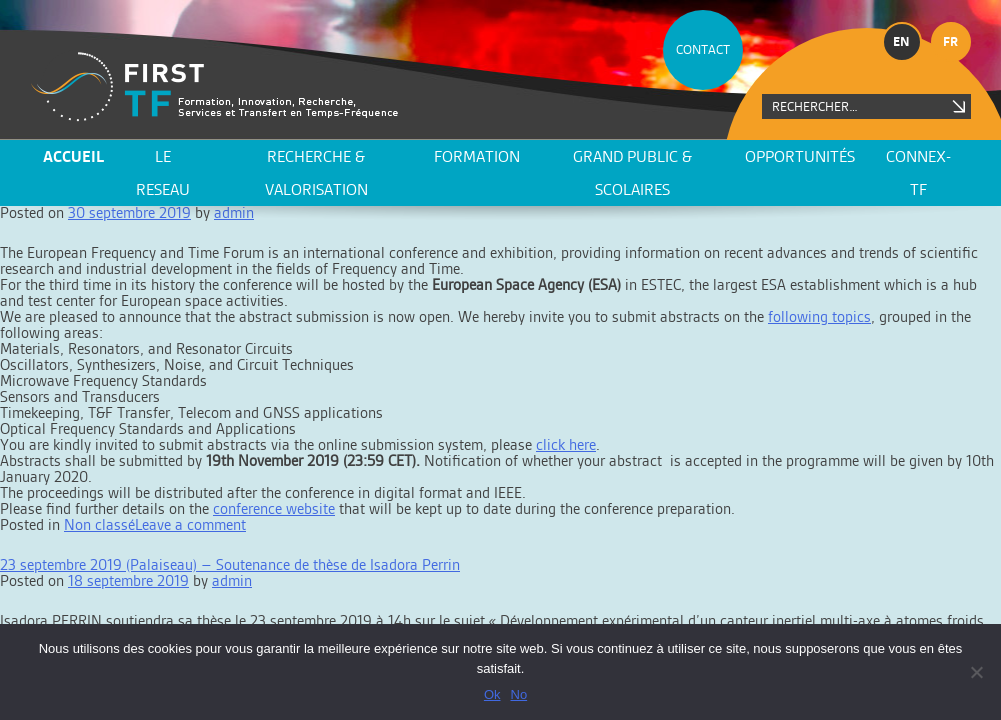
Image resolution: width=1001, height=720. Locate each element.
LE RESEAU (163, 173)
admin (232, 580)
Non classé (99, 524)
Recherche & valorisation (316, 173)
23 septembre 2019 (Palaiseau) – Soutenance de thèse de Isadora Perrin (230, 564)
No (519, 694)
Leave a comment (190, 524)
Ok (492, 694)
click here (566, 444)
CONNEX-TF (918, 173)
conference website (274, 508)
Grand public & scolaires (632, 173)
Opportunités (800, 156)
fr (950, 41)
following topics (819, 316)
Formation (477, 156)
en (901, 41)
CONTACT (703, 49)
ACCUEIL (73, 156)
